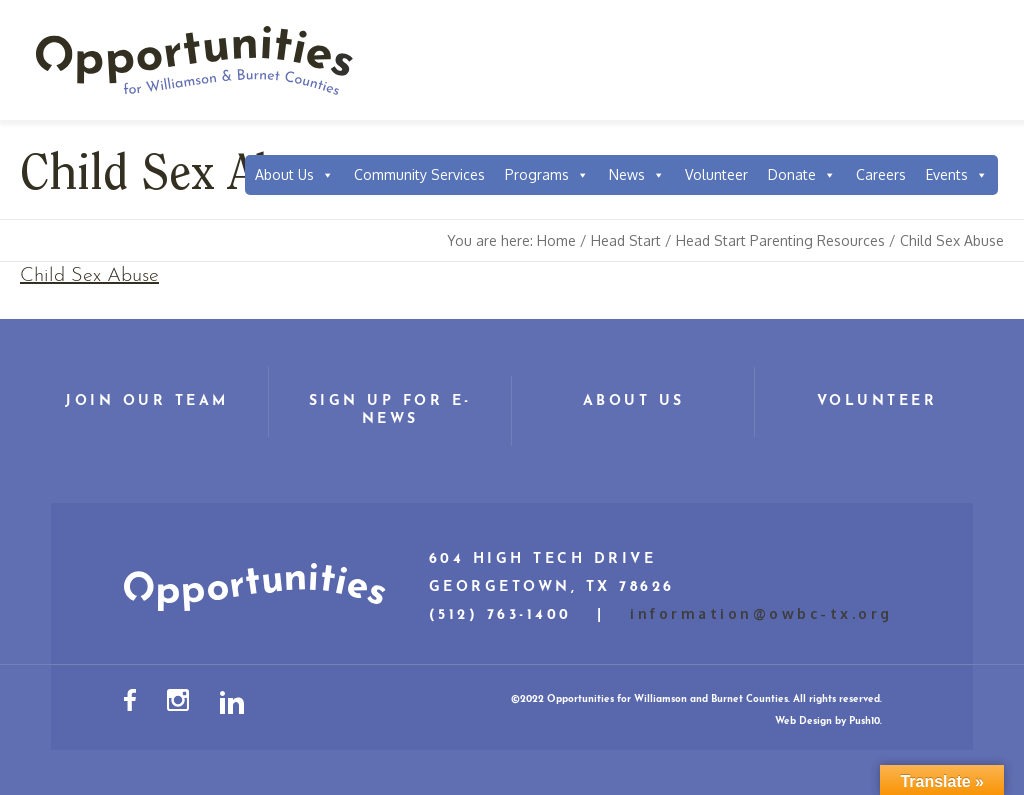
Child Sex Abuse (89, 276)
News (637, 175)
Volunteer (716, 174)
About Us (294, 175)
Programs (547, 175)
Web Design (803, 721)
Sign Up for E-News (390, 410)
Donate (802, 175)
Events (957, 175)
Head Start (626, 240)
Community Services (419, 174)
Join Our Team (147, 401)
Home (556, 240)
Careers (881, 174)
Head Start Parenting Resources (780, 240)
